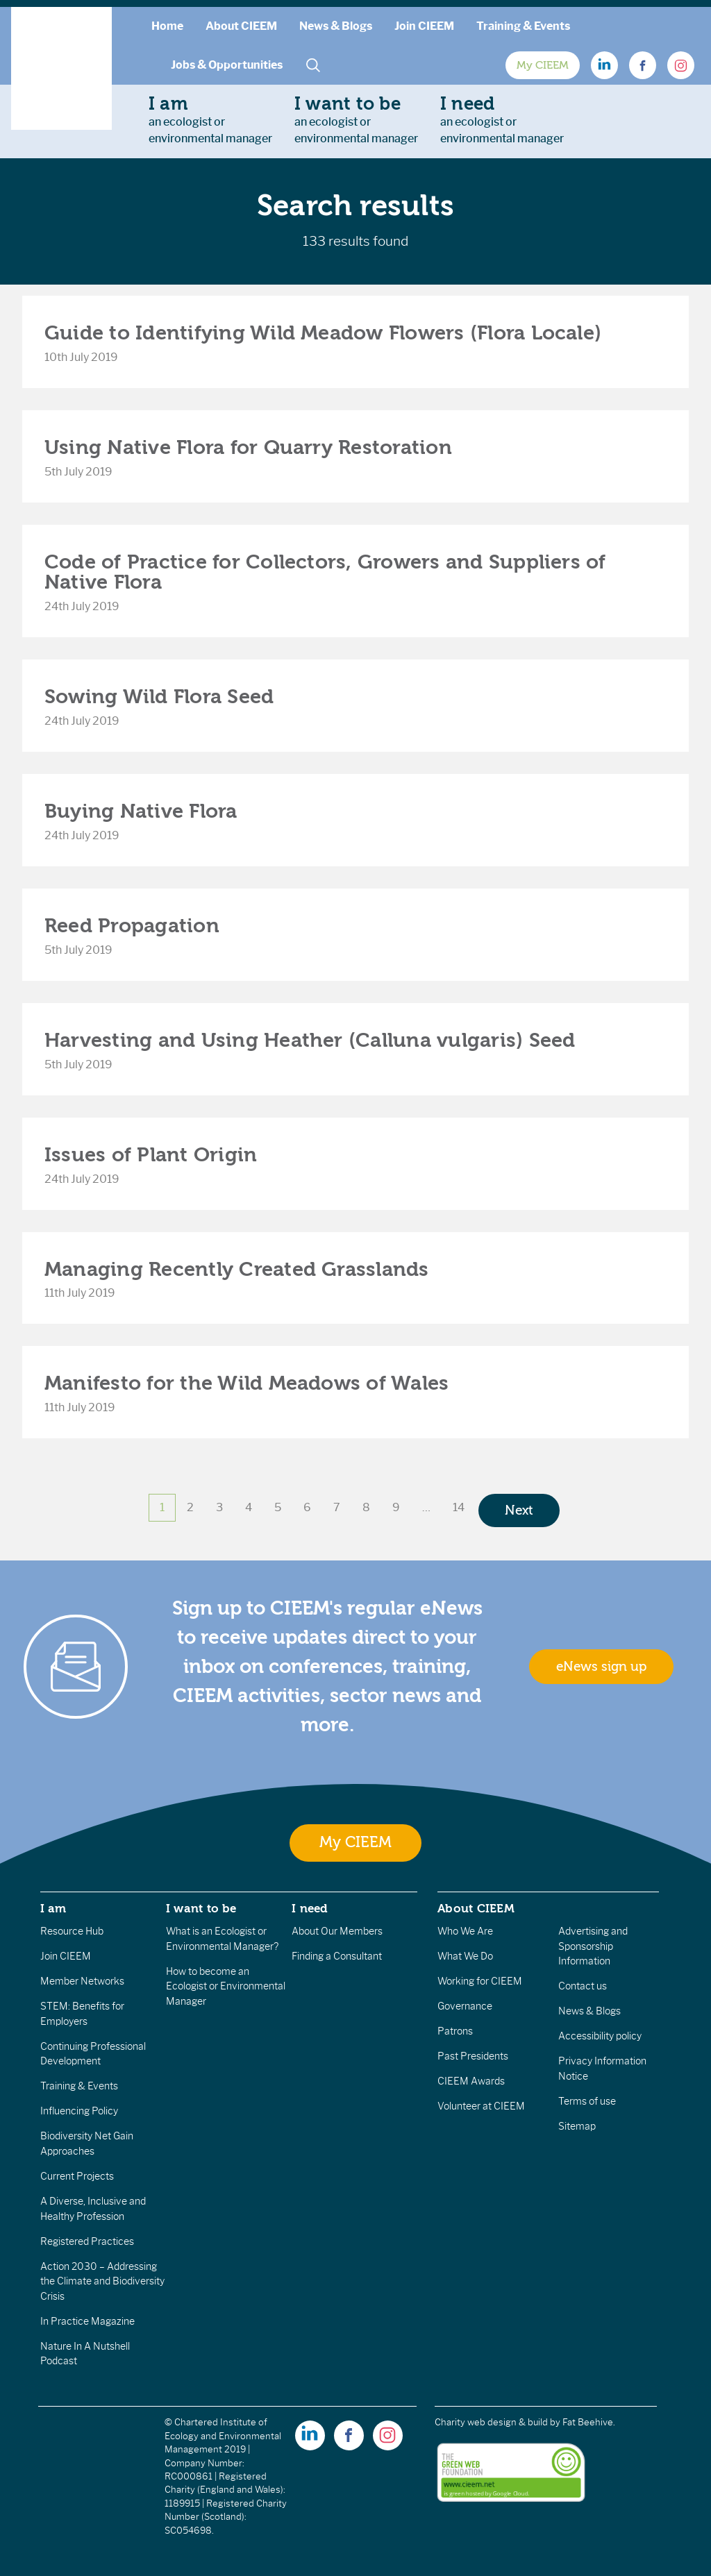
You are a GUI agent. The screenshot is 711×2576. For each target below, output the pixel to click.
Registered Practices (87, 2241)
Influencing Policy (79, 2111)
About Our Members (337, 1931)
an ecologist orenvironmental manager (210, 119)
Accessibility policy (600, 2036)
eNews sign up (601, 1666)
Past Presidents (472, 2056)
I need (310, 1908)
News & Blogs (335, 26)
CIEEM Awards (471, 2081)
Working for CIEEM (479, 1981)
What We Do (465, 1956)
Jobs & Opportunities (227, 64)
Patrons (455, 2031)
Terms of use (587, 2101)
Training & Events (523, 26)
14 (459, 1507)
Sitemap (577, 2126)
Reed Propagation (131, 925)
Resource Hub (71, 1931)
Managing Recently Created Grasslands (236, 1269)
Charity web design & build (491, 2422)
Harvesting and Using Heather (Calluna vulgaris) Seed (309, 1040)
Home (167, 26)
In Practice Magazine (87, 2321)
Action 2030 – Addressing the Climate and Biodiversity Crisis (102, 2281)
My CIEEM (543, 65)
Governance (464, 2006)
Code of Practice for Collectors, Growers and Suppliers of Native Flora (325, 572)
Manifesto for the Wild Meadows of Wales (246, 1383)
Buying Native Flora (140, 811)
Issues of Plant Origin (150, 1154)
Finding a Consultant (337, 1956)
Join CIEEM (424, 26)
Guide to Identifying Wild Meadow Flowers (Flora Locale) (322, 332)
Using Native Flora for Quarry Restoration (248, 447)
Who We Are (465, 1931)
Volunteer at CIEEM (481, 2106)
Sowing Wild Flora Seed (159, 696)
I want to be (201, 1908)
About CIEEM (241, 26)
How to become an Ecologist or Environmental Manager (225, 1986)
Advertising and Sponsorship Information (593, 1946)
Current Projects (77, 2176)
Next (519, 1510)
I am (53, 1908)
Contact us (582, 1986)
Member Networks (82, 1981)
